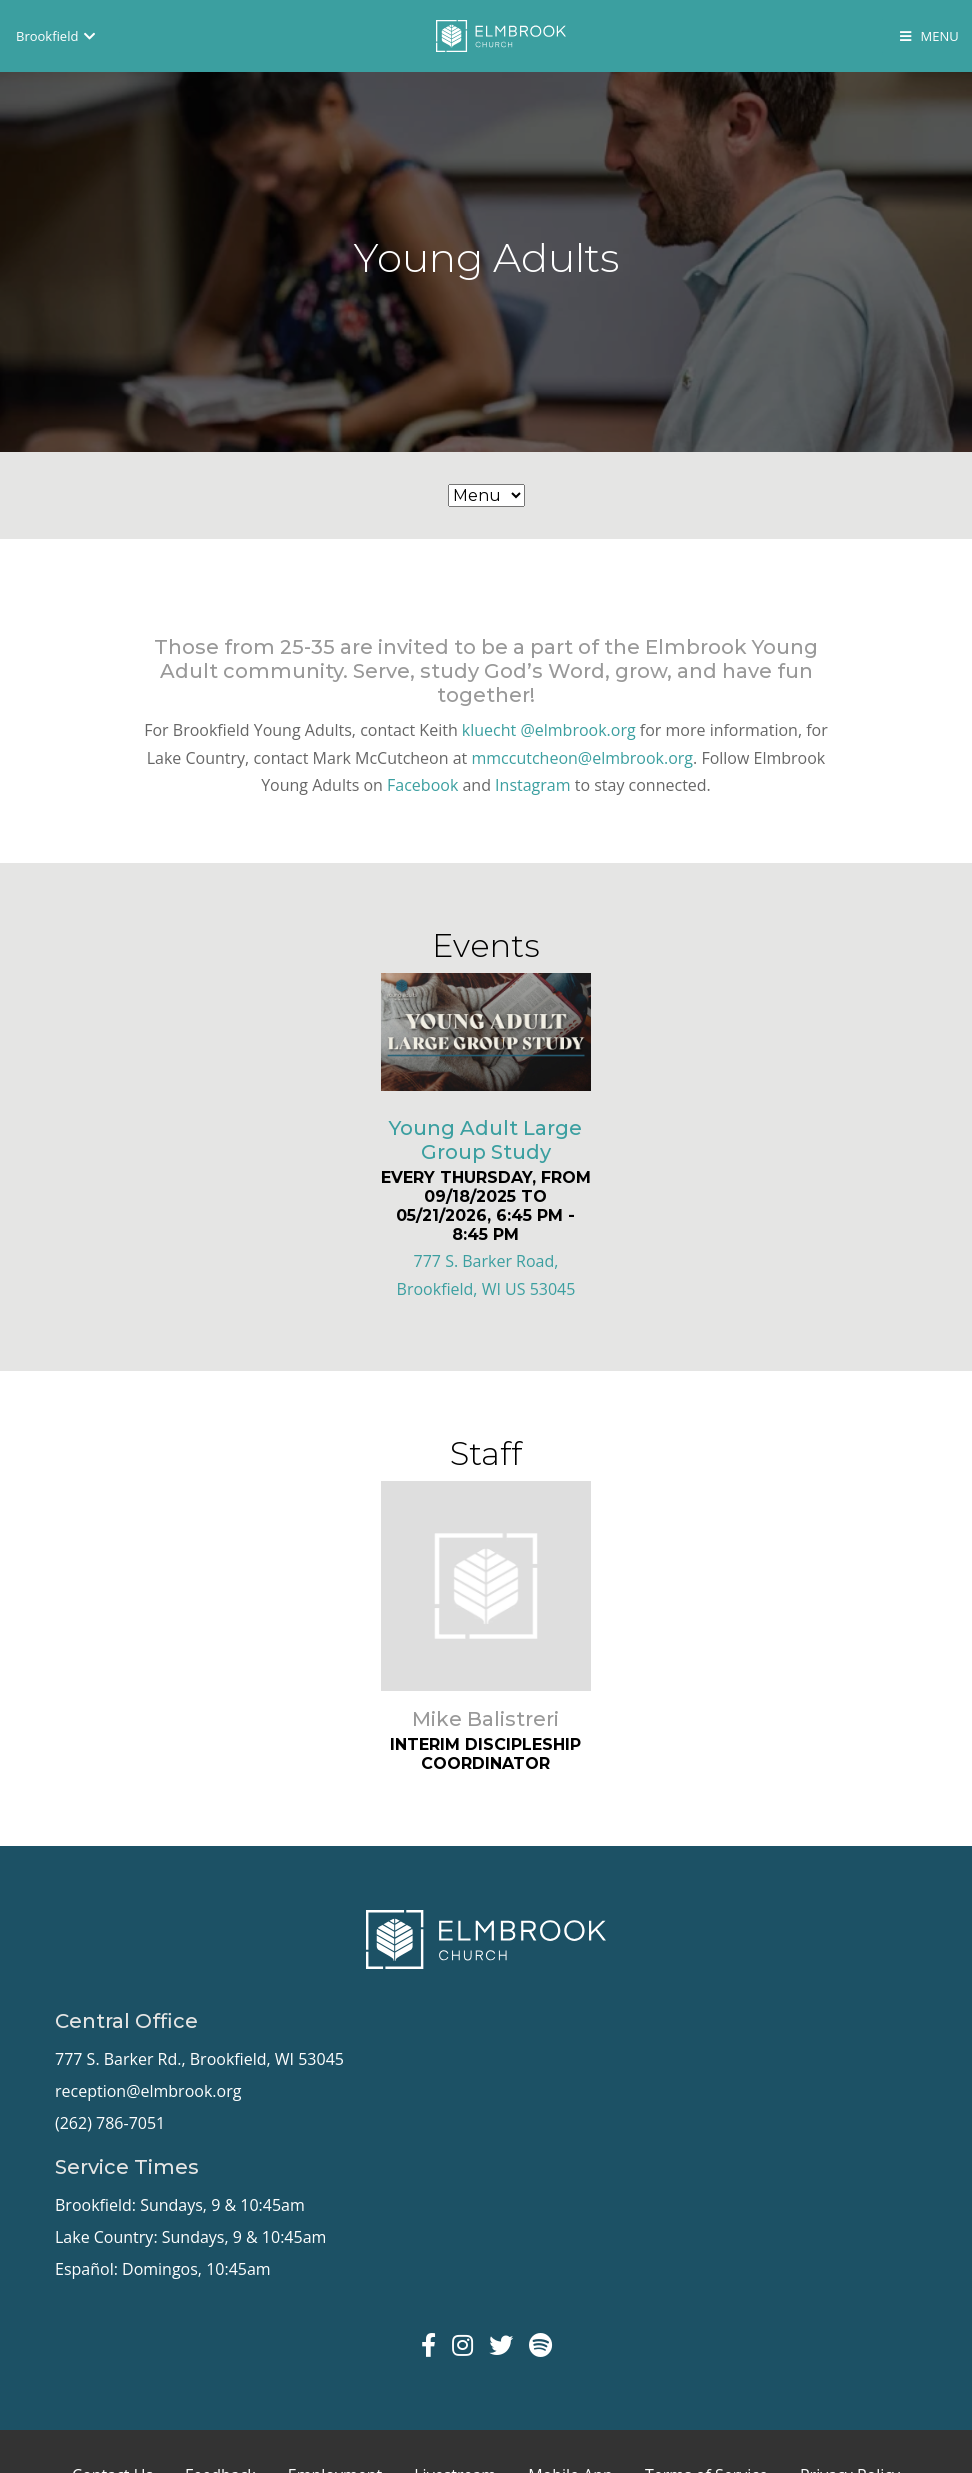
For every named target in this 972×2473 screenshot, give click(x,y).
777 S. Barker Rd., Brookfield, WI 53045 (199, 2059)
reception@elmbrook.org (148, 2091)
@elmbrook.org (577, 730)
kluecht (489, 730)
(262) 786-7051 (110, 2123)
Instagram (532, 785)
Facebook (422, 785)
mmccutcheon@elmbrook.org (582, 758)
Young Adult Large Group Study (485, 1140)
